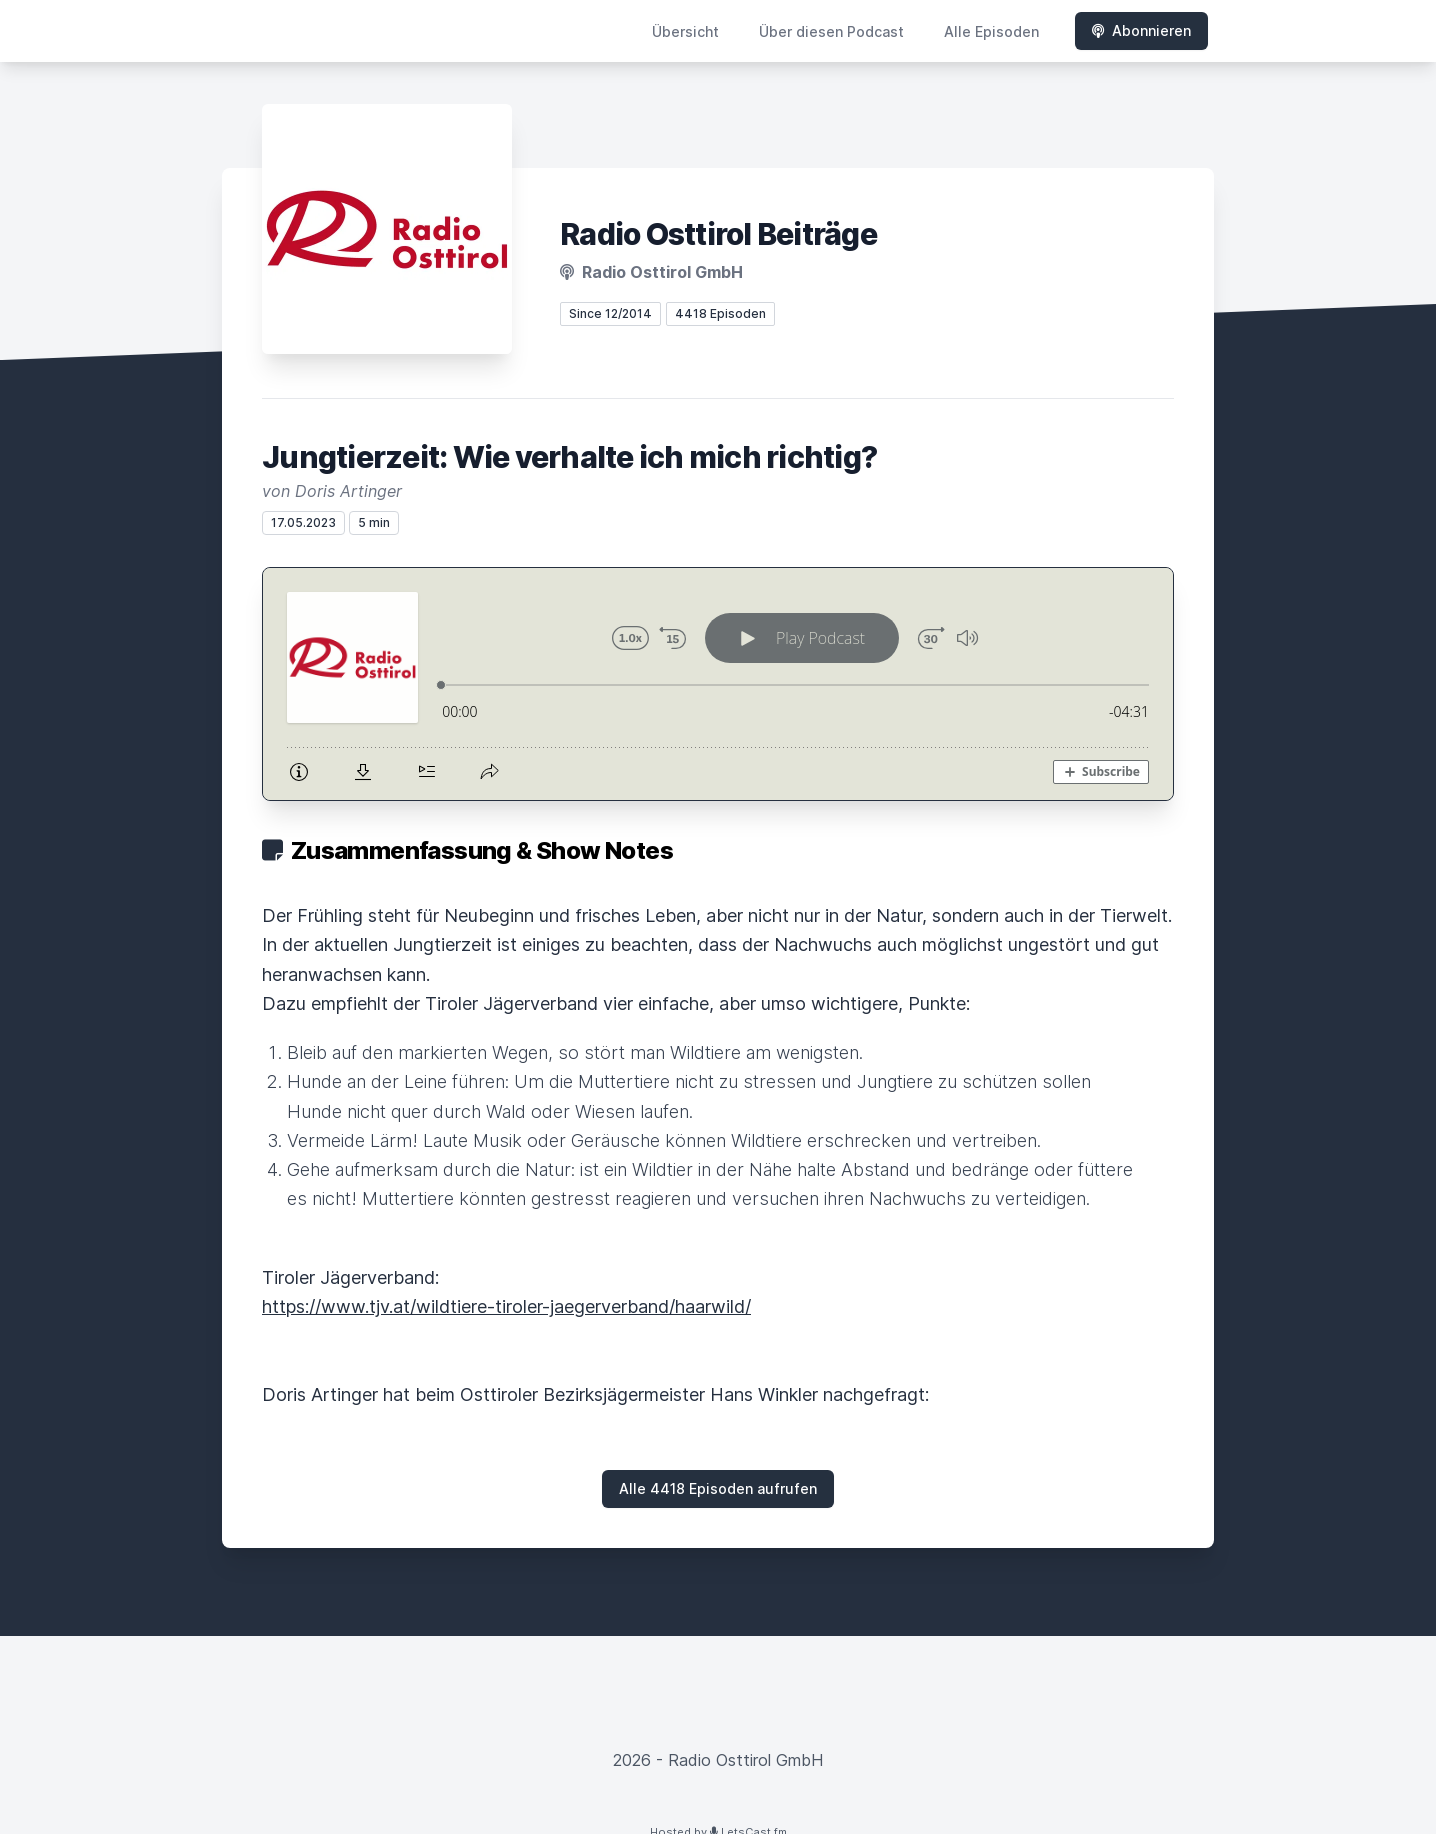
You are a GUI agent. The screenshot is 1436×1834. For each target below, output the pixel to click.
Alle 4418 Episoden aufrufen (718, 1467)
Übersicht (685, 31)
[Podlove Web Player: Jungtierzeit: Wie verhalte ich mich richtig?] (718, 673)
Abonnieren (1141, 30)
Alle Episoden (991, 31)
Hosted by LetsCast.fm (718, 1811)
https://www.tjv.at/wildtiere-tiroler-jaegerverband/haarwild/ (506, 1285)
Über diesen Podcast (831, 31)
